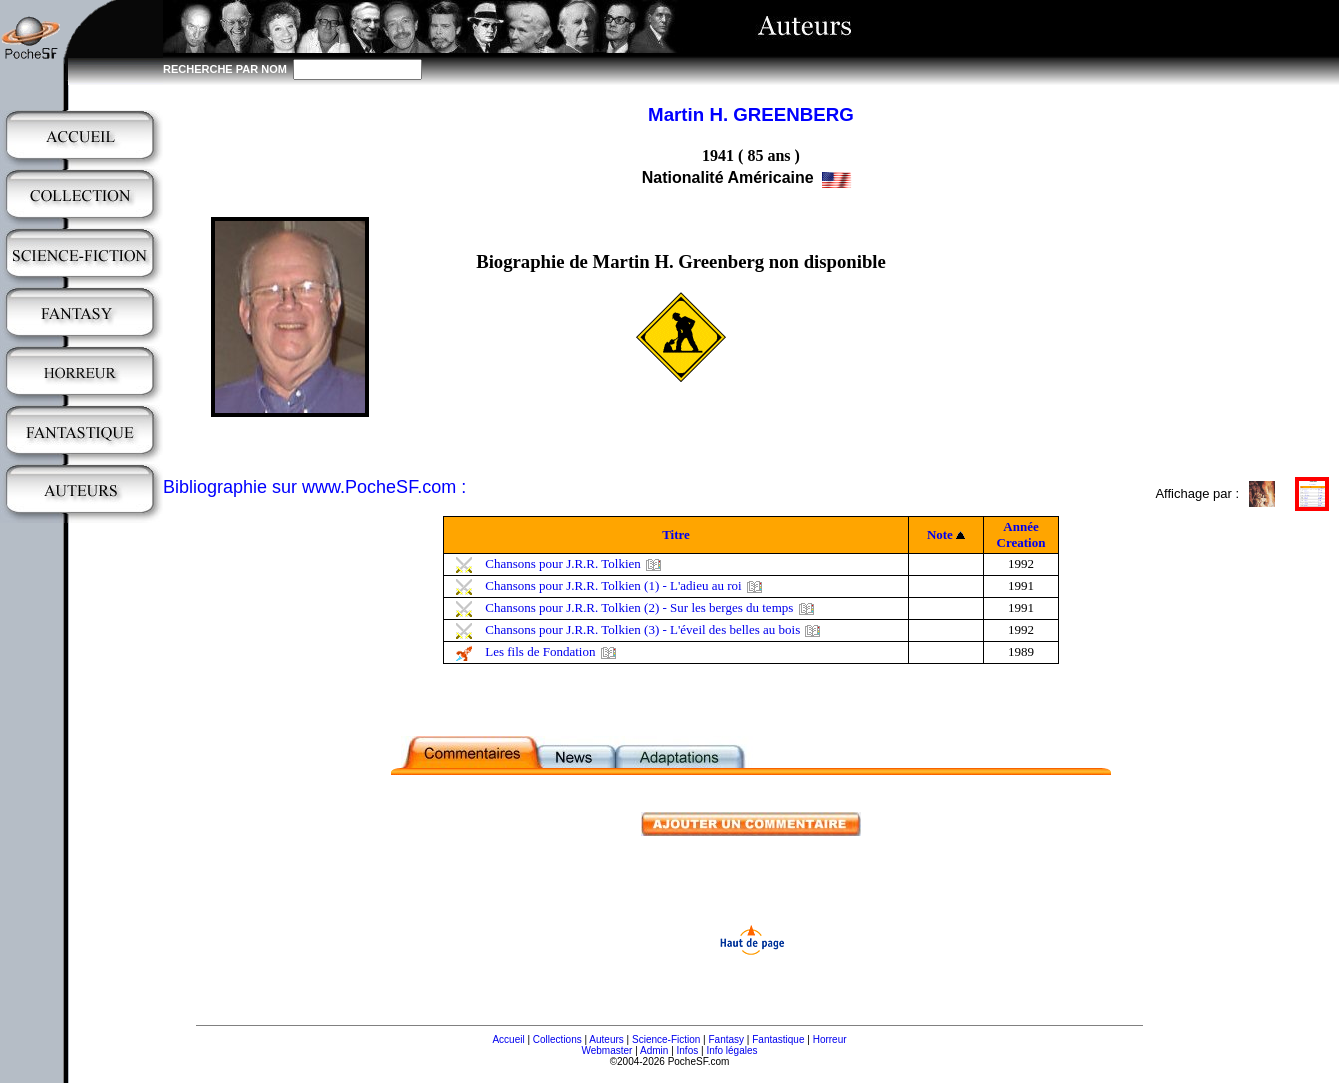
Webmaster (606, 1050)
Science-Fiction (666, 1039)
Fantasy (727, 1039)
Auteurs (606, 1039)
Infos (688, 1050)
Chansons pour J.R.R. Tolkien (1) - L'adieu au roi (613, 585)
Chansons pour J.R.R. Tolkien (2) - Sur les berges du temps (639, 607)
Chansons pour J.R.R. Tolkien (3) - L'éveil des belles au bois (642, 629)
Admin (654, 1050)
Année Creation (1021, 534)
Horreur (830, 1039)
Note (940, 534)
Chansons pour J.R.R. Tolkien (563, 563)
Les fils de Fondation (540, 651)
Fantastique (778, 1039)
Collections (557, 1039)
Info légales (731, 1050)
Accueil (508, 1039)
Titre (676, 534)
